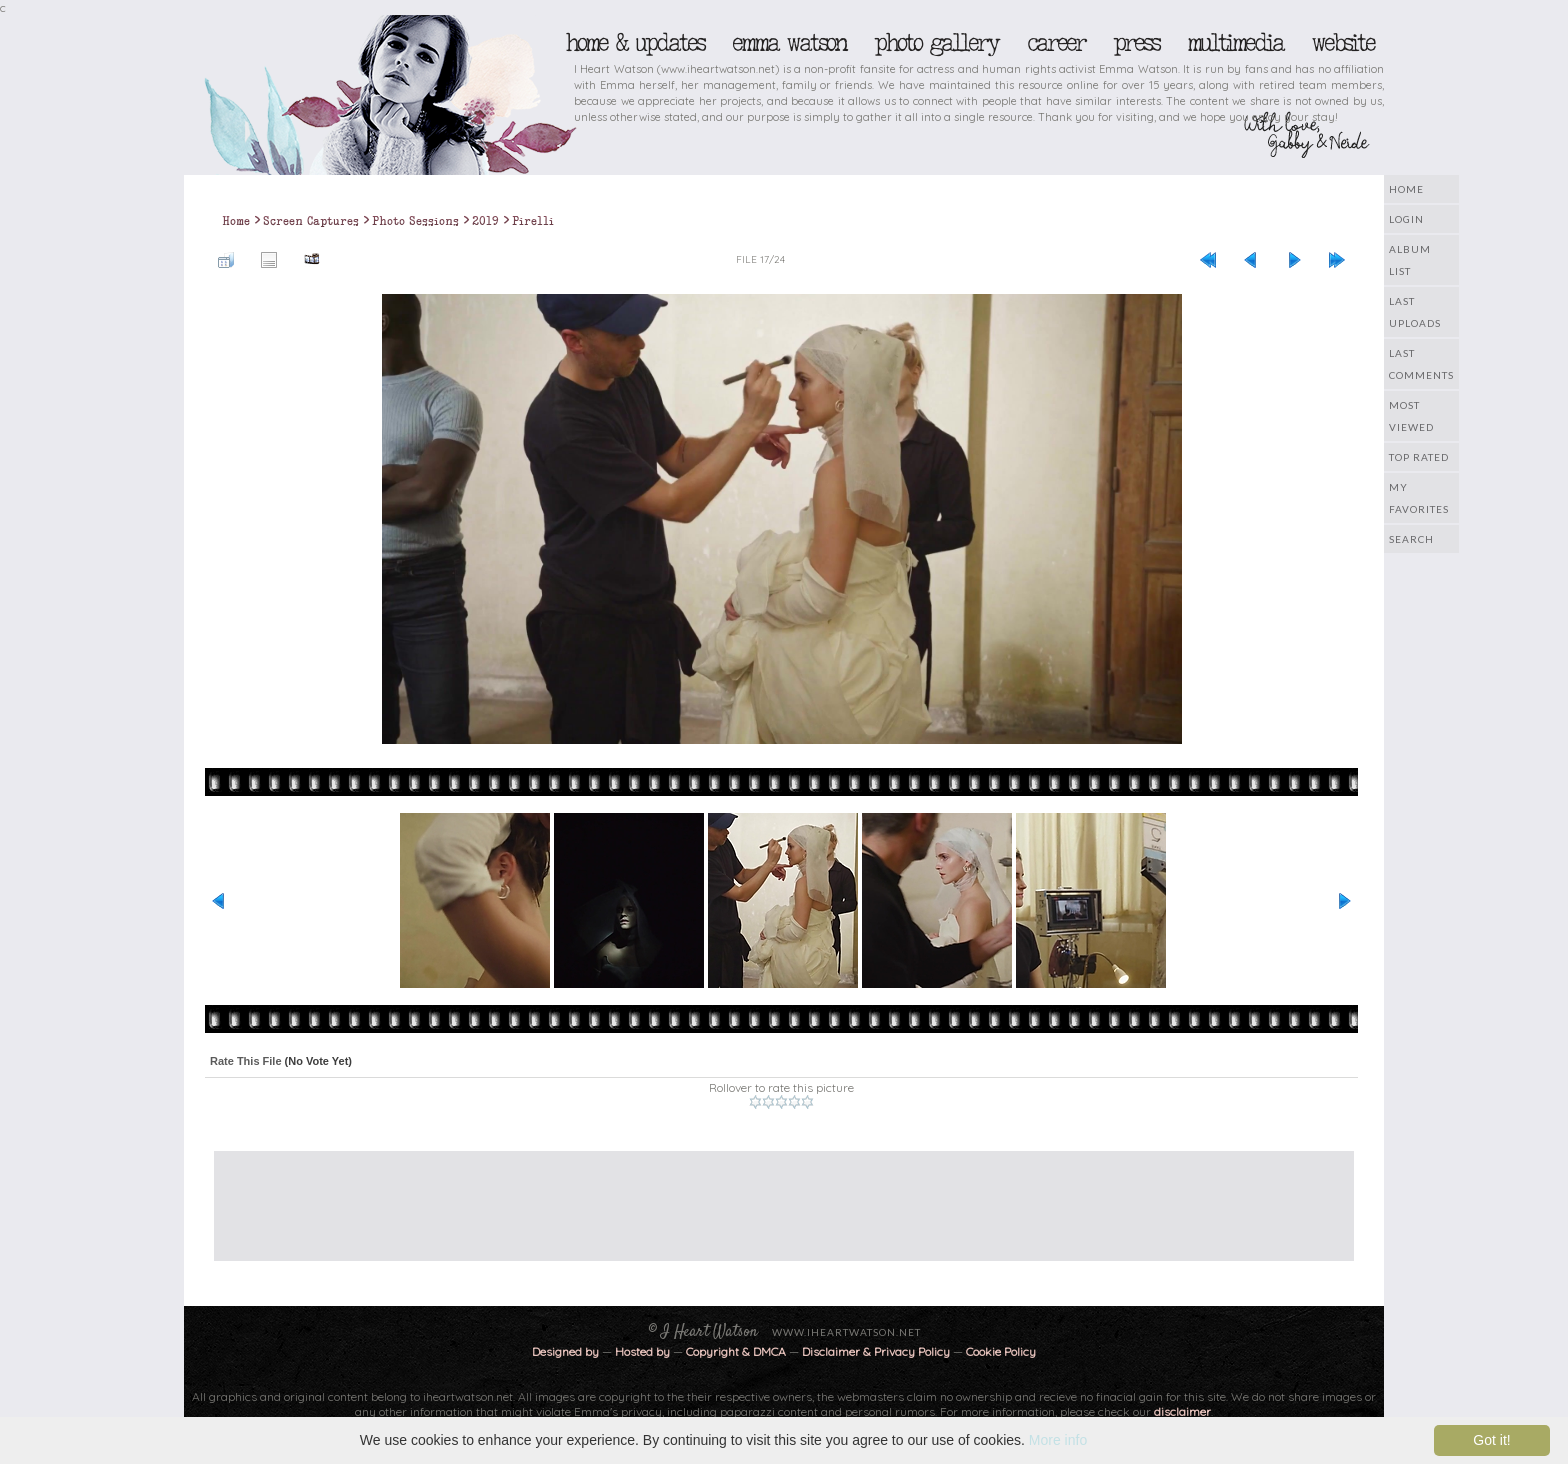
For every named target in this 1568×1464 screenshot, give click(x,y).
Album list (1410, 260)
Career (1055, 43)
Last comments (1421, 364)
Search (1411, 539)
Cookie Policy (1001, 1351)
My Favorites (1419, 498)
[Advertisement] (769, 1196)
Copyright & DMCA (736, 1351)
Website (1342, 43)
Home (1406, 189)
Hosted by (642, 1351)
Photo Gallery (936, 43)
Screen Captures (311, 221)
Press (1136, 43)
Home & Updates (634, 43)
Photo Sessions (415, 221)
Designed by (565, 1351)
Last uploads (1415, 312)
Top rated (1419, 457)
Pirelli (533, 221)
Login (1406, 219)
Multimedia (1235, 43)
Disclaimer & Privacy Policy (877, 1351)
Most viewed (1411, 416)
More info (1058, 1440)
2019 (485, 221)
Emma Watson (789, 43)
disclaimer (1182, 1411)
